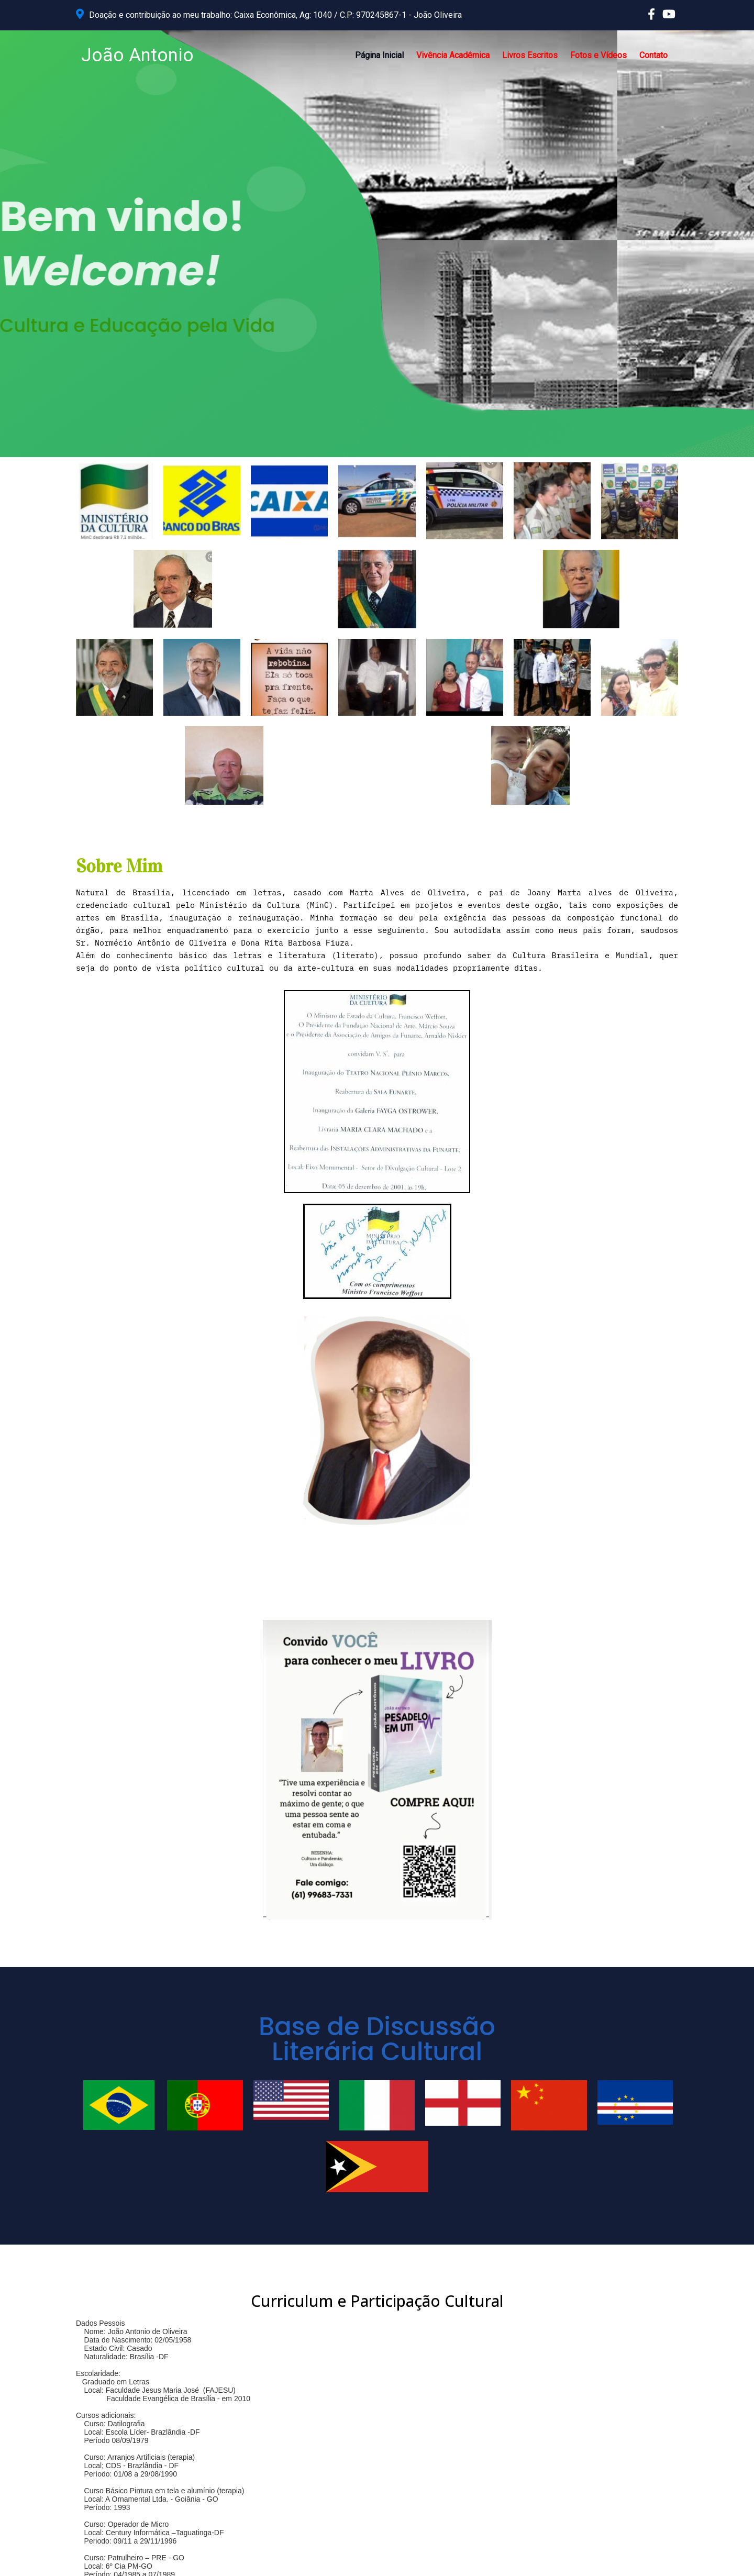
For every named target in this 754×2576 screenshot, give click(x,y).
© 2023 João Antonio (115, 2559)
